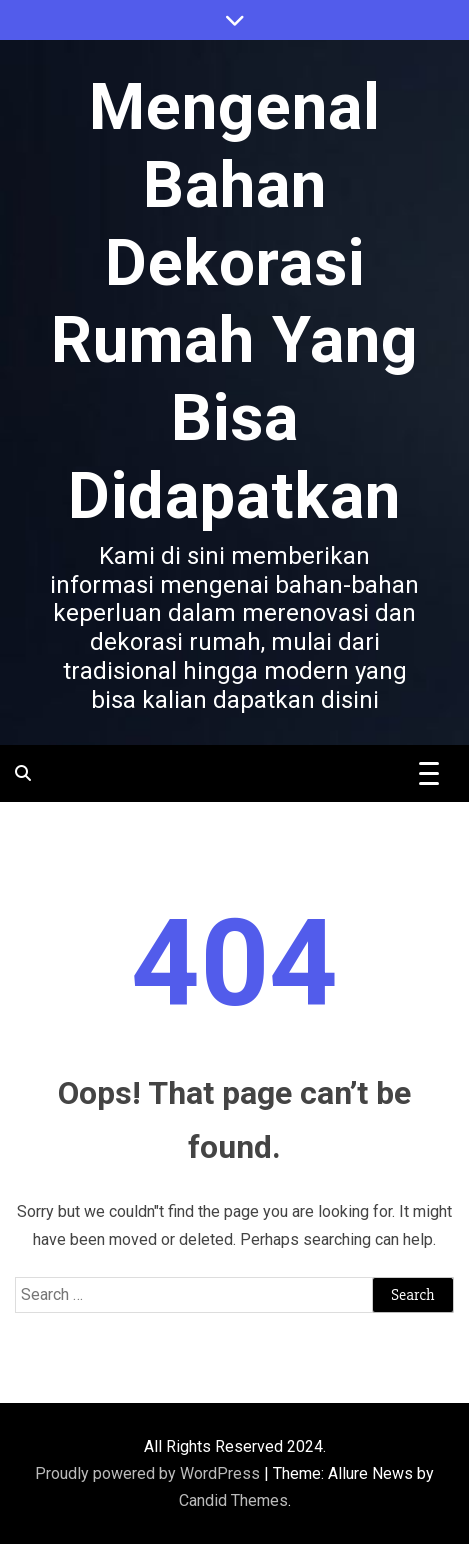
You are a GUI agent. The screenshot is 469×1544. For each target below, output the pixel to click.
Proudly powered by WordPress (149, 1473)
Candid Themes (233, 1500)
